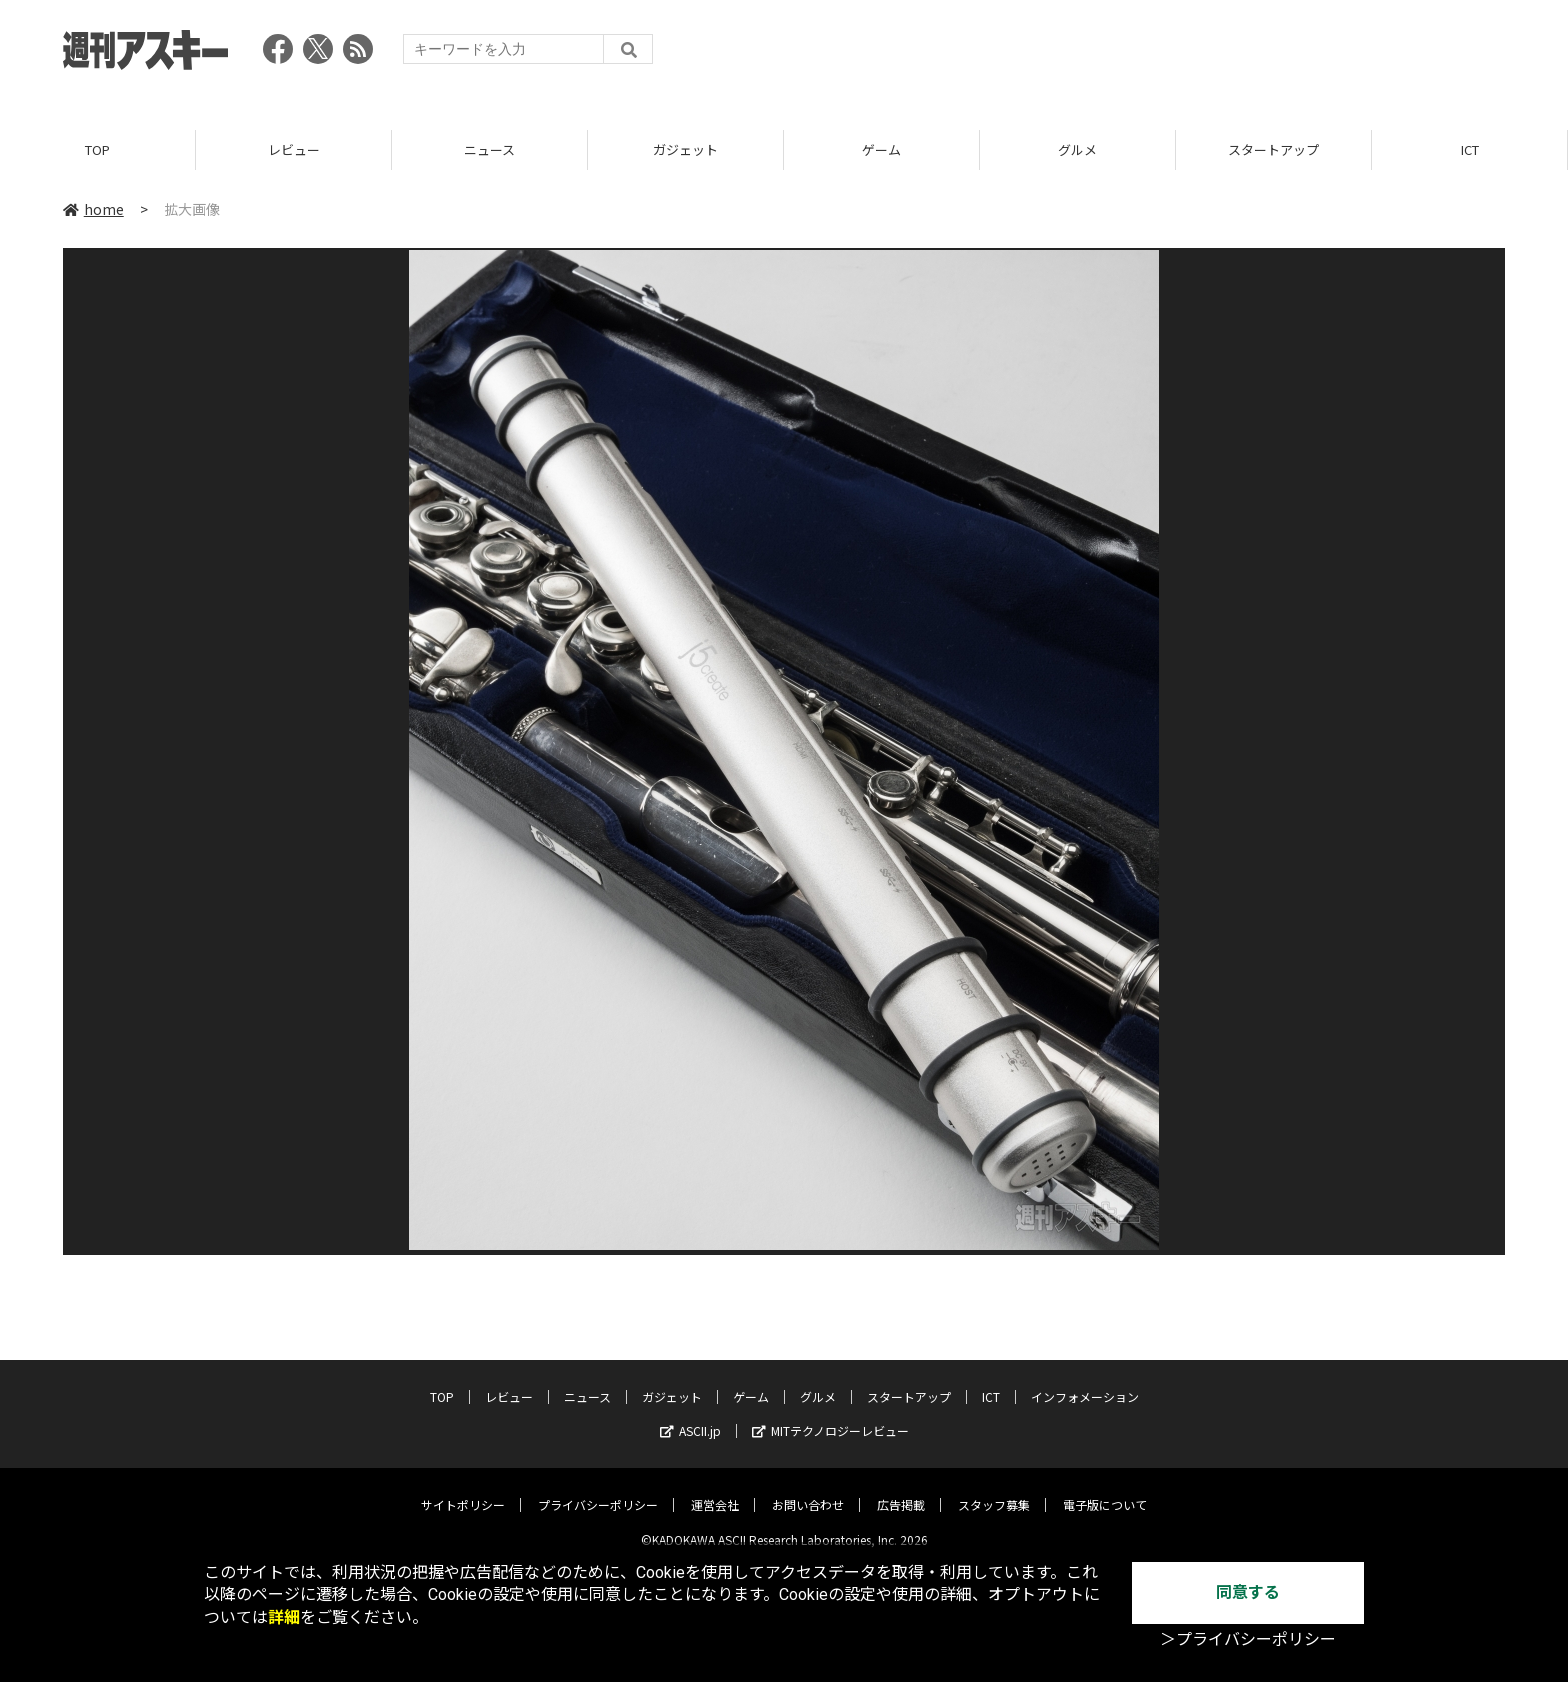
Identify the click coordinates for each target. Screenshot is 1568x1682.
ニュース (489, 149)
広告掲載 (901, 1489)
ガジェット (685, 149)
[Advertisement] (1141, 55)
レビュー (294, 149)
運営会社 (715, 1489)
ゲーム (881, 149)
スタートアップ (1273, 149)
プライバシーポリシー (598, 1489)
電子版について (1105, 1489)
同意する (1248, 1592)
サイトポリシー (463, 1489)
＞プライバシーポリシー (1248, 1639)
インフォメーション (1085, 1381)
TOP (97, 149)
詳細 (284, 1617)
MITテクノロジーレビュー (830, 1415)
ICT (1470, 149)
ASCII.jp (690, 1415)
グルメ (1077, 149)
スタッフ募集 (994, 1489)
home (93, 209)
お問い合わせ (808, 1489)
